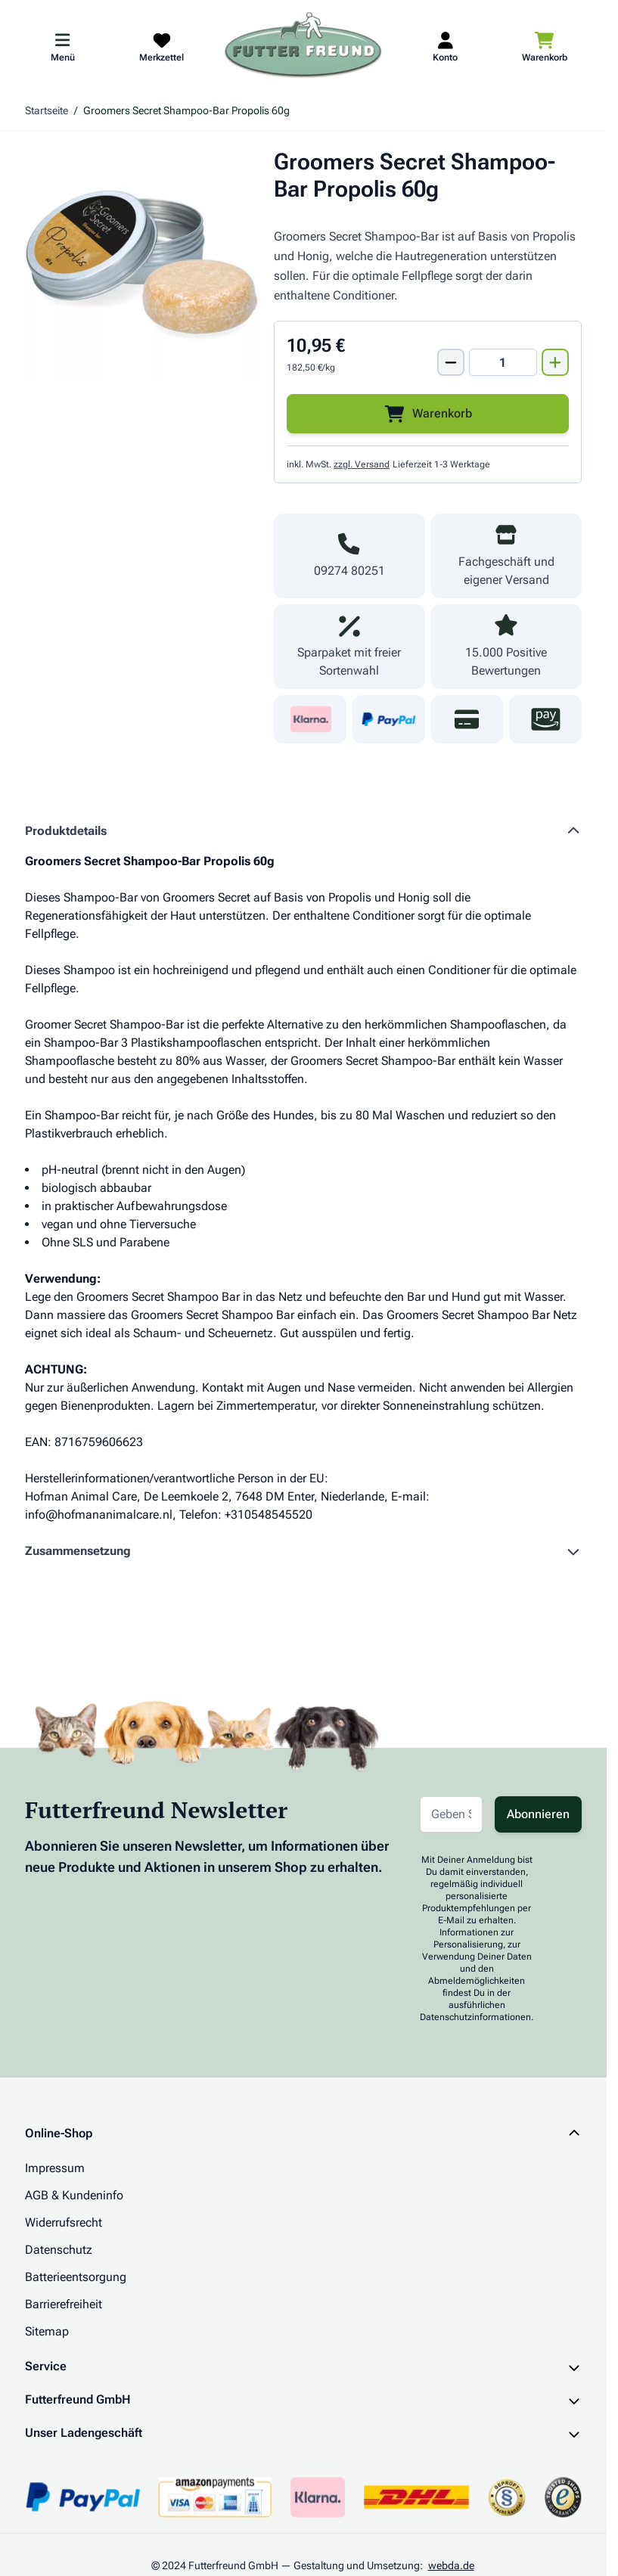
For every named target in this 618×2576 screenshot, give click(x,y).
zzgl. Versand (362, 464)
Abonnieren (538, 1814)
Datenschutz (58, 2249)
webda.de (451, 2565)
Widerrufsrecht (63, 2222)
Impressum (55, 2168)
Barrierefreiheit (63, 2304)
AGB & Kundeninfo (74, 2195)
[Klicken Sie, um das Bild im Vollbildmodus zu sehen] (142, 265)
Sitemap (47, 2331)
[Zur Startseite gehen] (303, 46)
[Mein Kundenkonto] (445, 46)
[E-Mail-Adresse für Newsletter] (451, 1814)
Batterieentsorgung (75, 2277)
